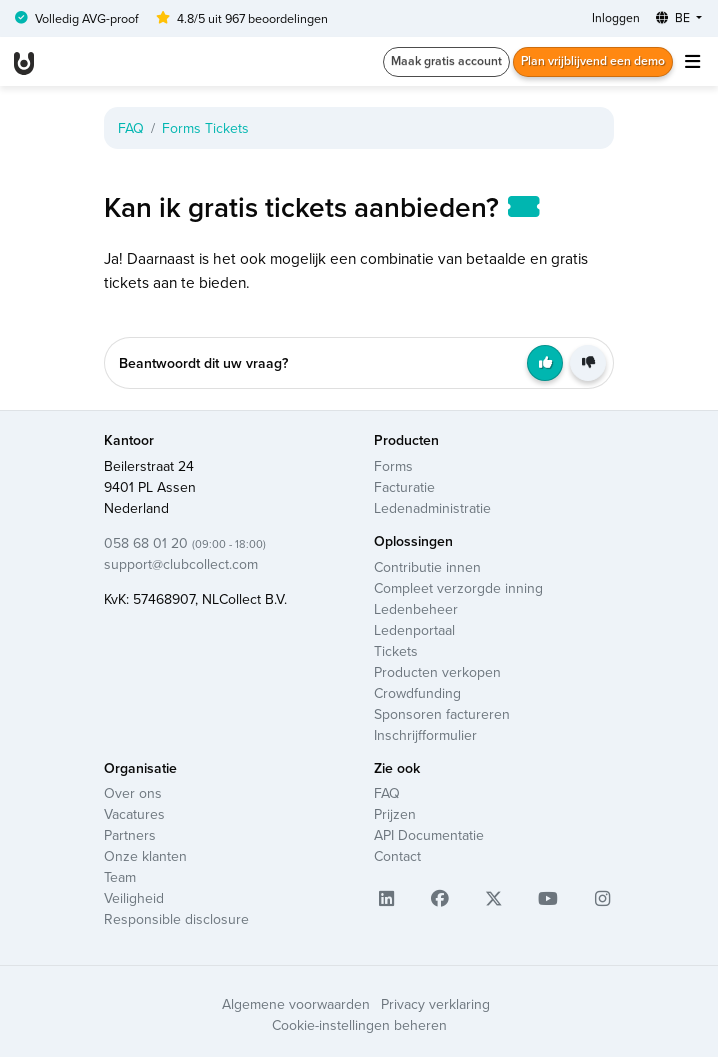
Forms (393, 466)
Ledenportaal (414, 630)
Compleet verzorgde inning (458, 588)
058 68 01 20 (185, 543)
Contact (397, 856)
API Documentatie (429, 835)
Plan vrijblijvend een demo (593, 60)
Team (120, 877)
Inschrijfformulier (425, 735)
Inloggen (616, 17)
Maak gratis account (446, 60)
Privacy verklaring (435, 1004)
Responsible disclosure (176, 919)
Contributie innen (427, 567)
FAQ (131, 128)
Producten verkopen (437, 672)
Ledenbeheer (416, 609)
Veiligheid (134, 898)
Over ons (133, 793)
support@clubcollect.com (181, 564)
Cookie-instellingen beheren (359, 1025)
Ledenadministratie (432, 508)
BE (674, 17)
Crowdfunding (417, 693)
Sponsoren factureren (442, 714)
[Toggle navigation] (692, 61)
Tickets (396, 651)
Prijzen (395, 814)
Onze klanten (145, 856)
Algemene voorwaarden (296, 1004)
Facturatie (404, 487)
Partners (130, 835)
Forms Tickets (205, 128)
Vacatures (134, 814)
